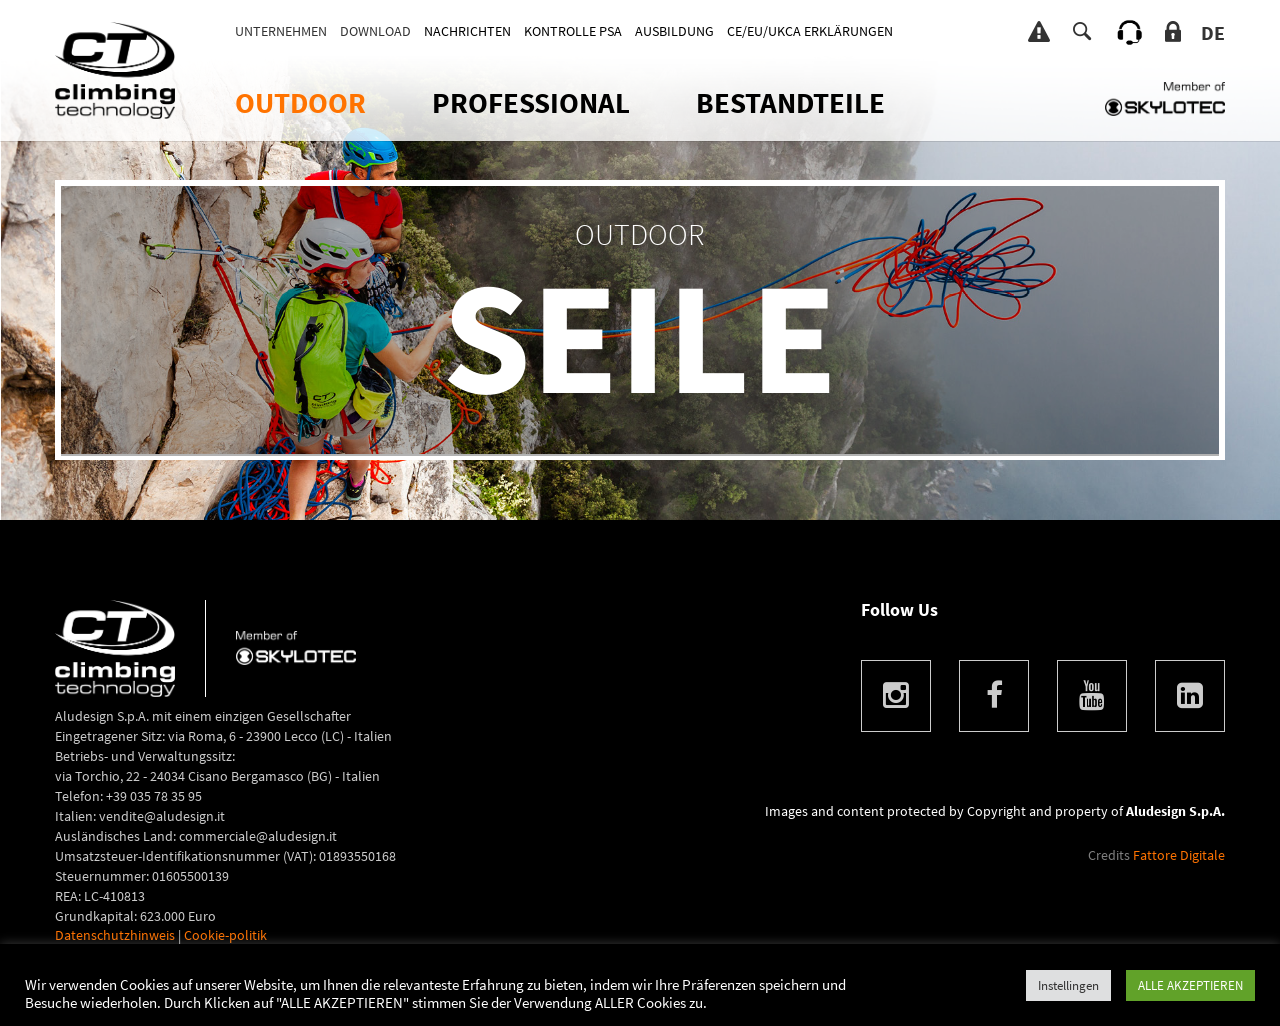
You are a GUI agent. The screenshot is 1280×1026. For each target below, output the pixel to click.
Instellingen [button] (1068, 985)
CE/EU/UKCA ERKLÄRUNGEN (810, 31)
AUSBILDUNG (674, 31)
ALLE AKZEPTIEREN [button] (1190, 985)
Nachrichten (467, 31)
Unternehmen (281, 31)
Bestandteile (790, 102)
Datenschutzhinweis (115, 935)
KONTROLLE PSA (573, 31)
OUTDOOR (300, 102)
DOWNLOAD (375, 31)
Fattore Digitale (1179, 855)
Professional (531, 102)
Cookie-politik (225, 935)
